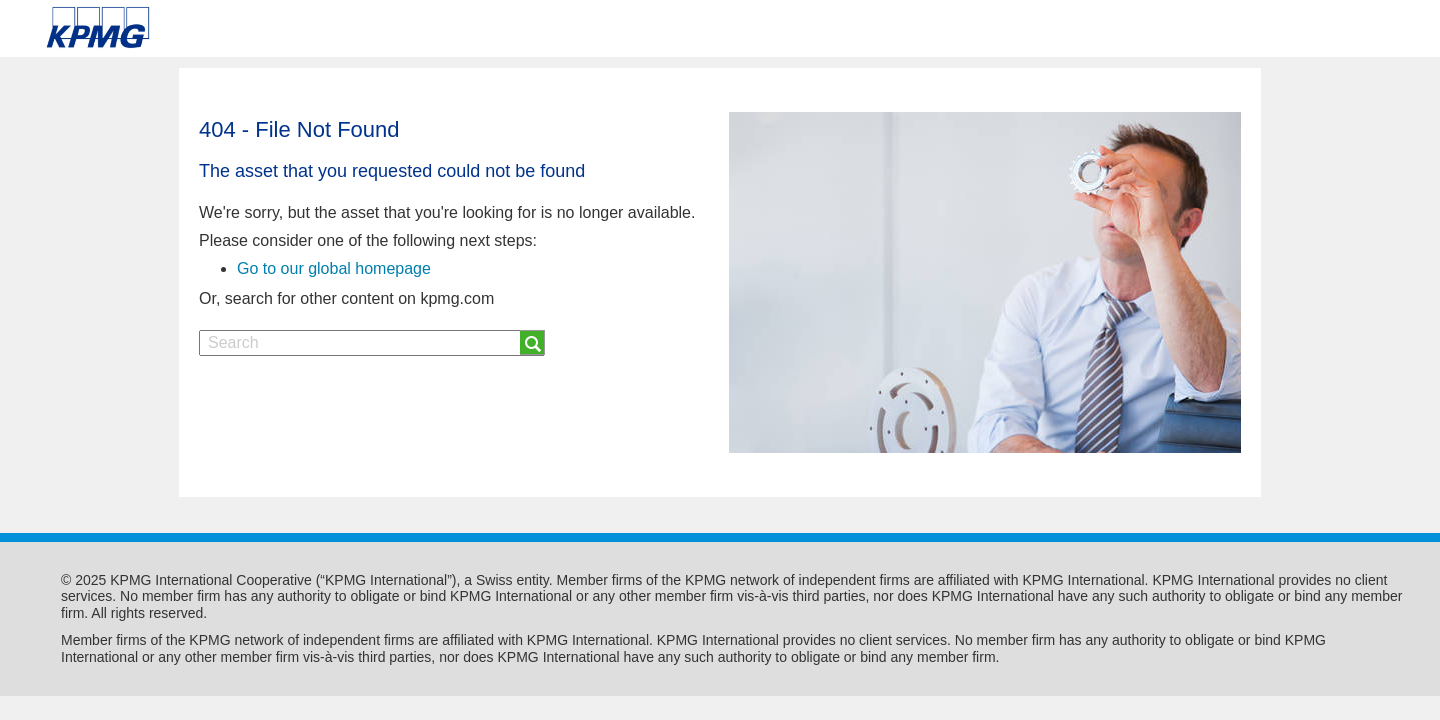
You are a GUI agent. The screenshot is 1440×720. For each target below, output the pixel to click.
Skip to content (204, 28)
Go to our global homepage (334, 268)
